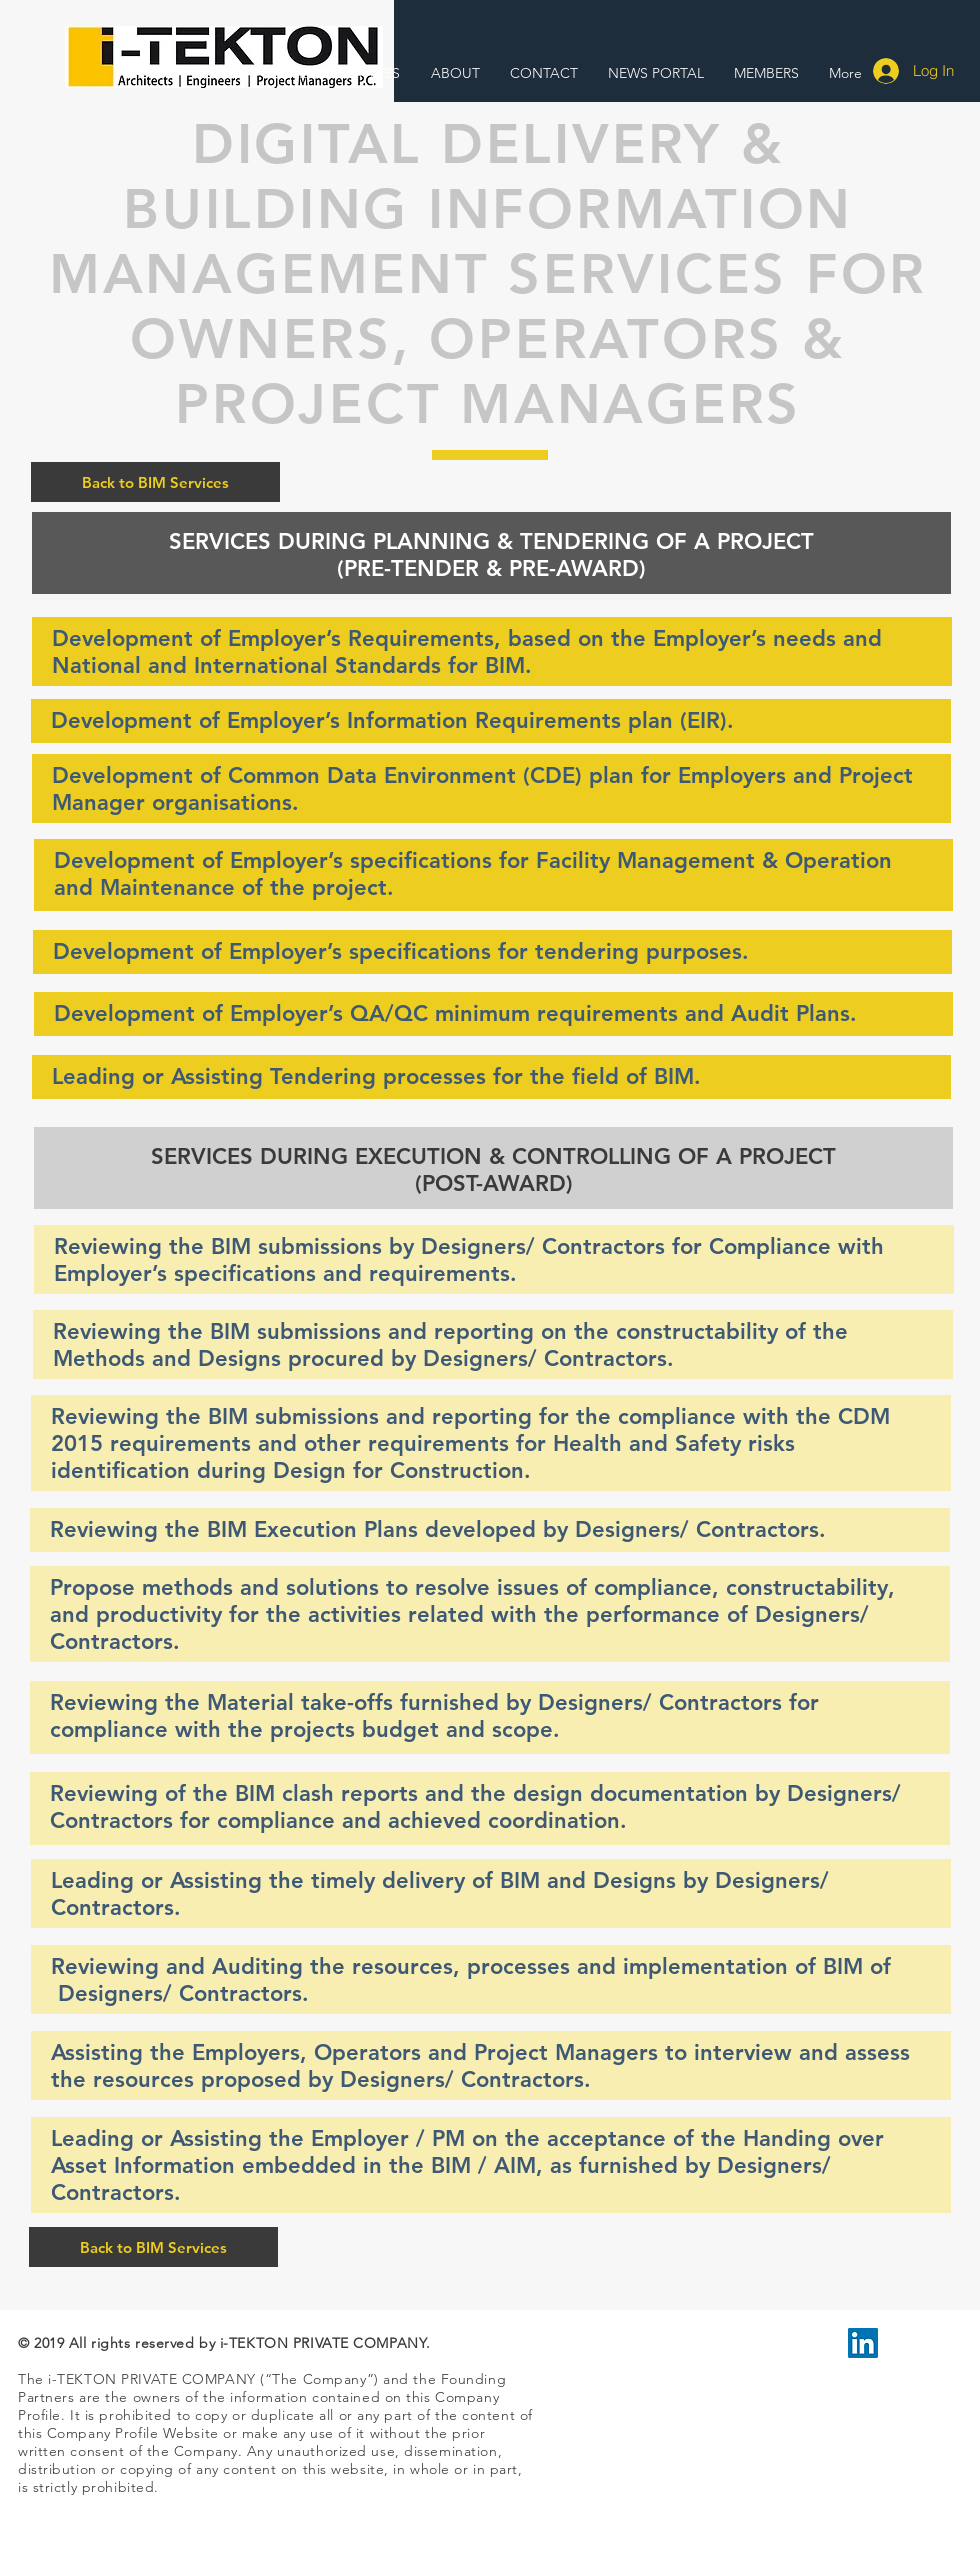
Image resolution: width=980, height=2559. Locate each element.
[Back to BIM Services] (155, 482)
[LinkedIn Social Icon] (863, 2343)
